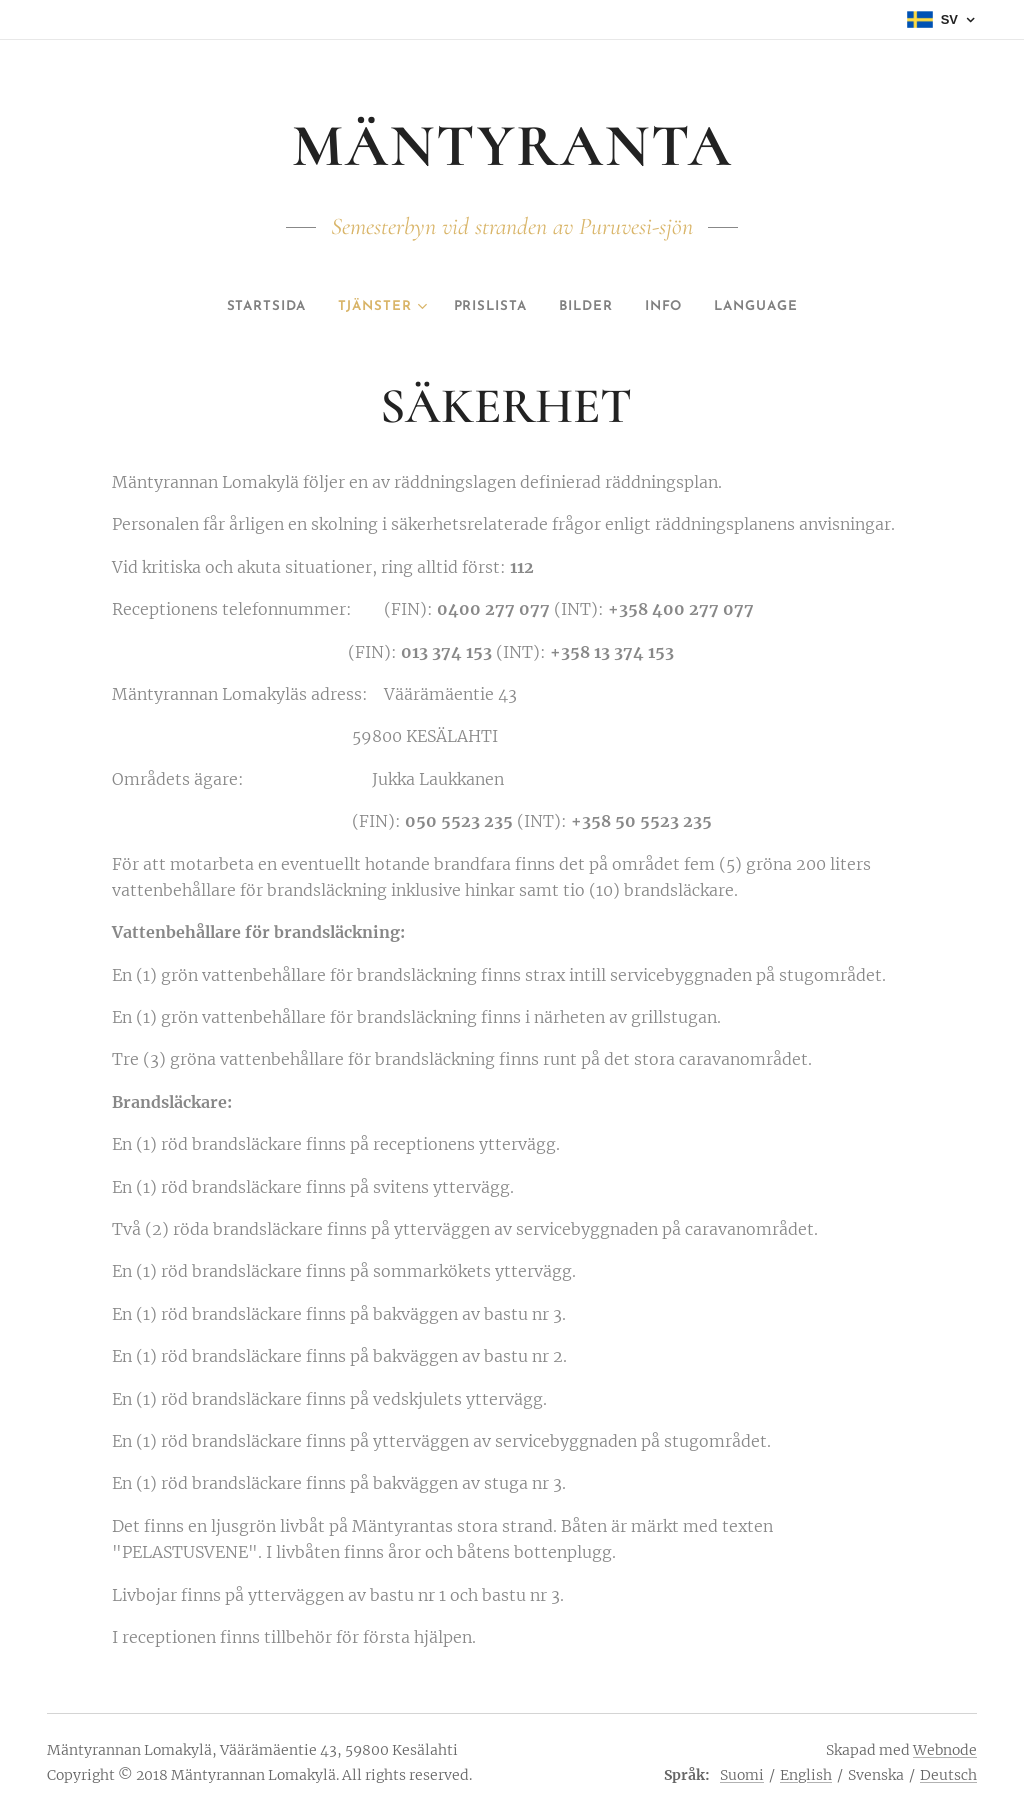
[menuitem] (245, 307)
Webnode (945, 1750)
